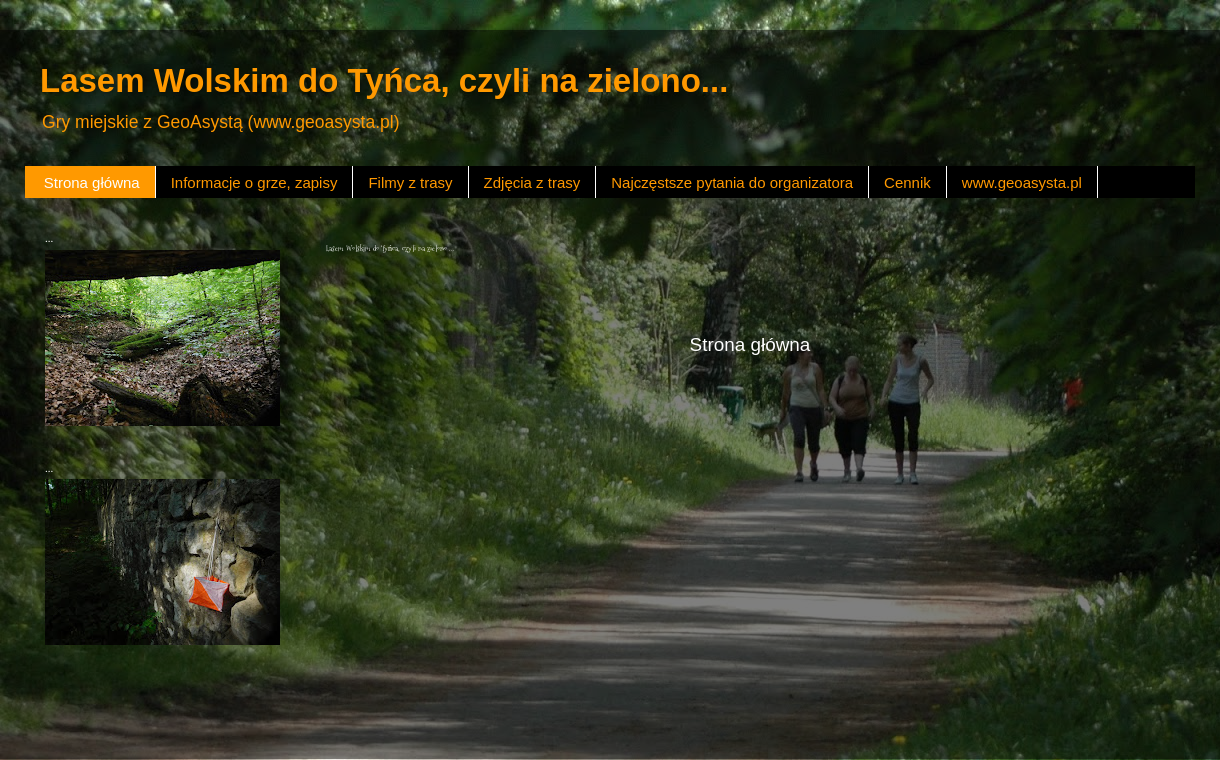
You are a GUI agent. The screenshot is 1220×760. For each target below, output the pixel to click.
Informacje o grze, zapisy (254, 182)
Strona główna (92, 182)
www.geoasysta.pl (1022, 182)
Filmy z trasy (410, 182)
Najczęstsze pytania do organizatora (732, 182)
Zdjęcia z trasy (532, 182)
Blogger (689, 719)
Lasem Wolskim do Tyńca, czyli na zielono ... (390, 248)
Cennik (907, 182)
